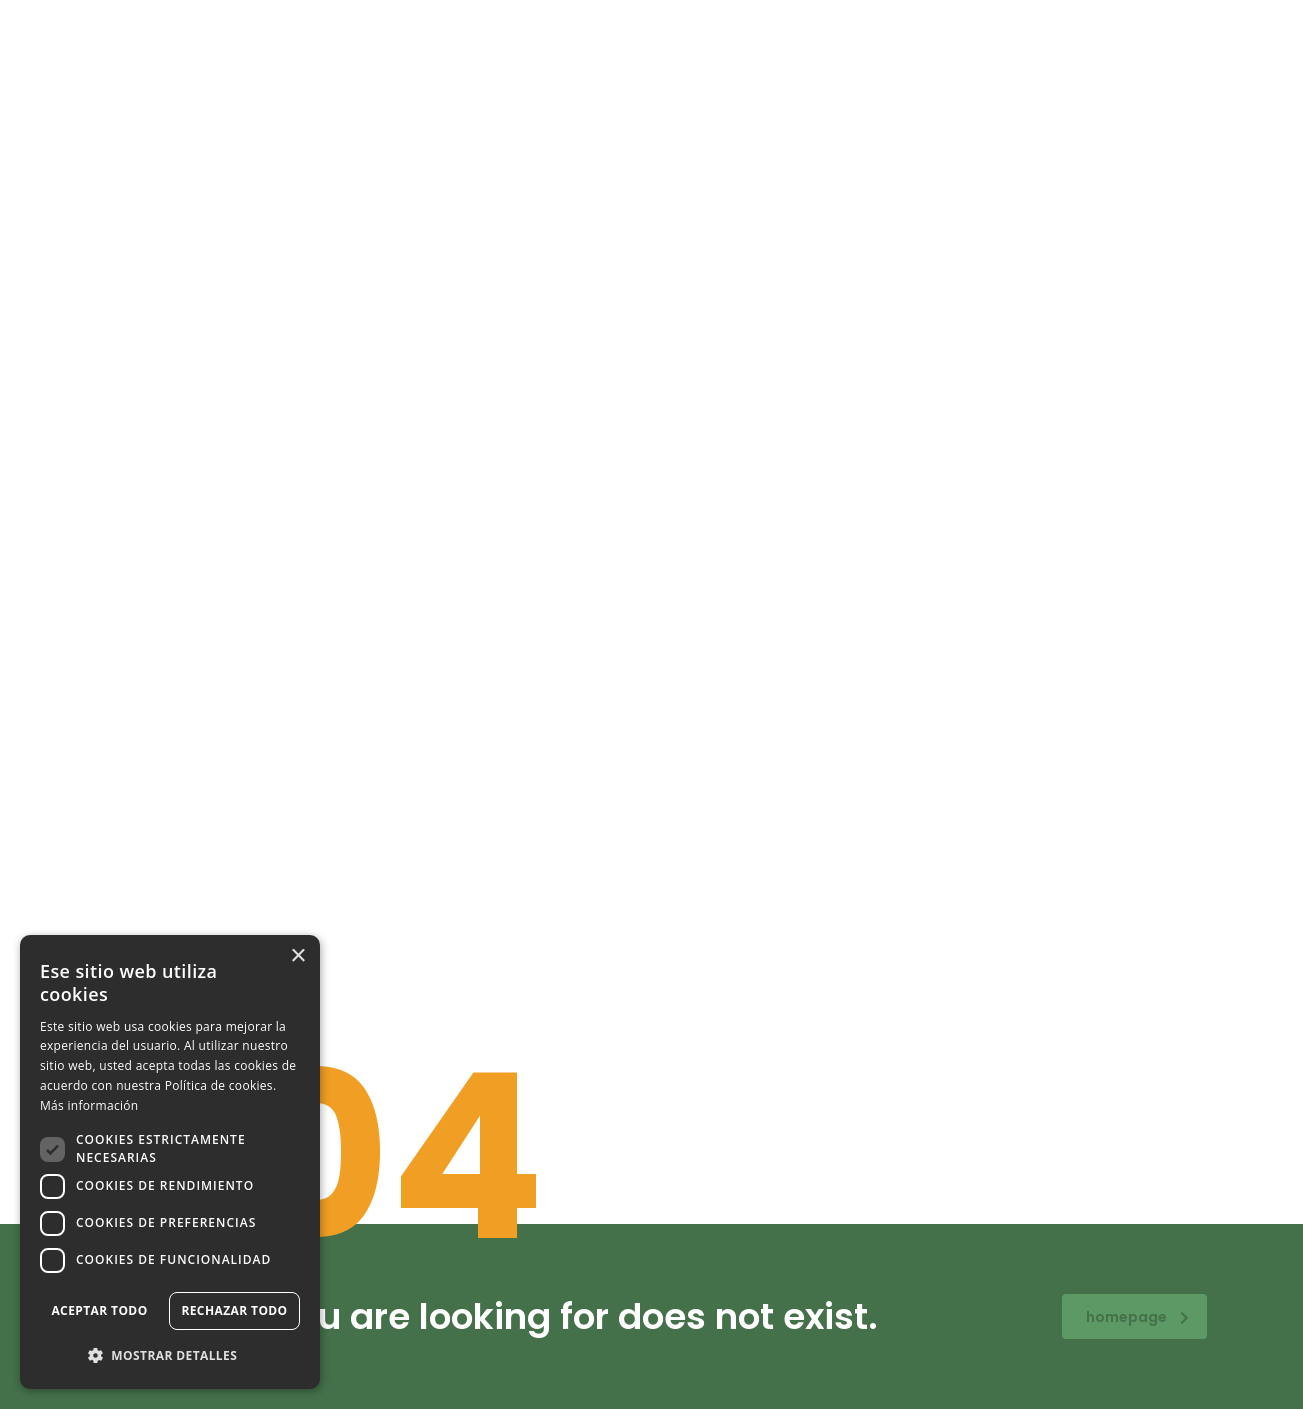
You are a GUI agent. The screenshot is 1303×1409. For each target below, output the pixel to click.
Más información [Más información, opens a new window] (89, 1105)
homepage (1137, 1317)
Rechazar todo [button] (234, 1310)
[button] (170, 1356)
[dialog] (170, 1162)
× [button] (297, 956)
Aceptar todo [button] (99, 1310)
